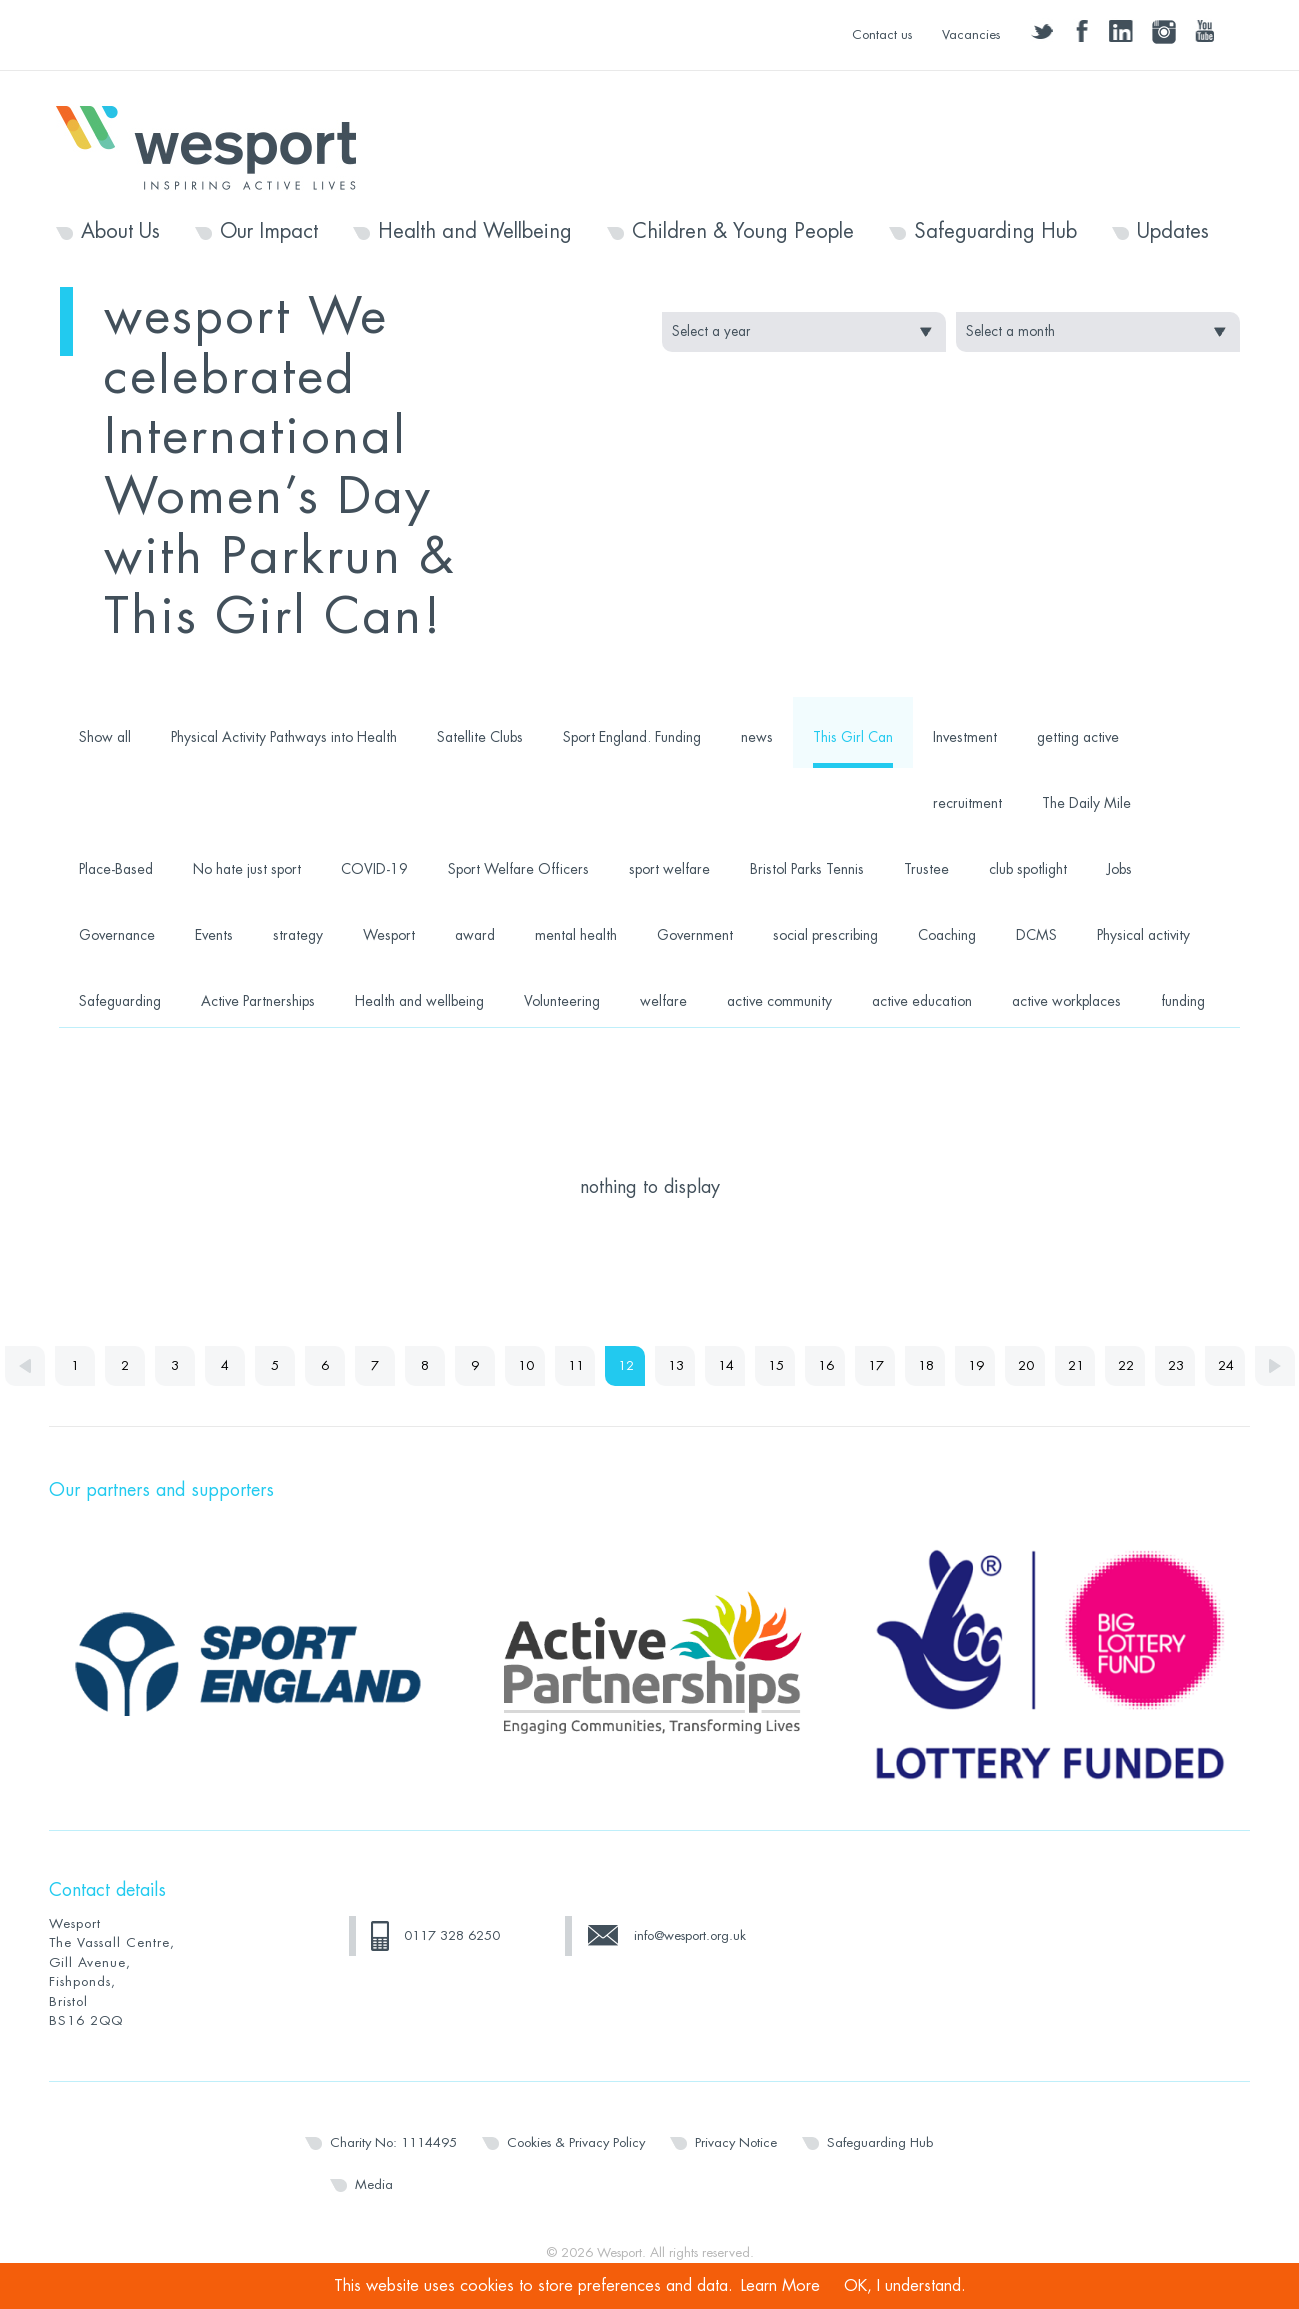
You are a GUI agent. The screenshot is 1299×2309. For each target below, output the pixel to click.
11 (576, 1365)
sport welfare (669, 869)
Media (374, 2184)
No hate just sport (247, 869)
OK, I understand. (905, 2286)
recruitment (967, 803)
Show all (105, 737)
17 (876, 1365)
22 (1126, 1365)
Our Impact (269, 232)
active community (779, 1001)
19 (976, 1365)
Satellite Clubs (480, 737)
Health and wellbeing (419, 1001)
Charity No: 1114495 (393, 2142)
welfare (663, 1001)
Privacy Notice (736, 2142)
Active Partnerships (258, 1001)
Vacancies (971, 34)
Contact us (882, 34)
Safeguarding (120, 1001)
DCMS (1036, 935)
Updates (1173, 232)
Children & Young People (743, 232)
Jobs (1119, 869)
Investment (965, 737)
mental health (576, 935)
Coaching (947, 935)
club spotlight (1028, 869)
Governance (117, 935)
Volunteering (562, 1001)
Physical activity (1143, 935)
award (475, 935)
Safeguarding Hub (995, 232)
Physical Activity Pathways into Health (284, 737)
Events (214, 935)
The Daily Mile (1086, 803)
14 (726, 1365)
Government (695, 935)
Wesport (216, 146)
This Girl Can (853, 737)
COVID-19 (374, 869)
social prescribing (825, 935)
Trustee (926, 869)
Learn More (780, 2286)
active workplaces (1066, 1001)
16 (826, 1365)
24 (1226, 1365)
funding (1183, 1001)
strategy (298, 935)
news (757, 737)
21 (1076, 1365)
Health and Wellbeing (475, 232)
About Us (120, 232)
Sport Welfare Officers (518, 869)
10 (526, 1365)
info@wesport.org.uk (690, 1935)
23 (1176, 1365)
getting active (1078, 737)
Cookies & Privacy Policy (576, 2142)
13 (676, 1365)
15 (776, 1365)
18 (926, 1365)
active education (922, 1001)
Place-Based (116, 869)
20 (1026, 1365)
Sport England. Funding (632, 737)
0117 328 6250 (452, 1935)
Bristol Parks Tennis (807, 869)
